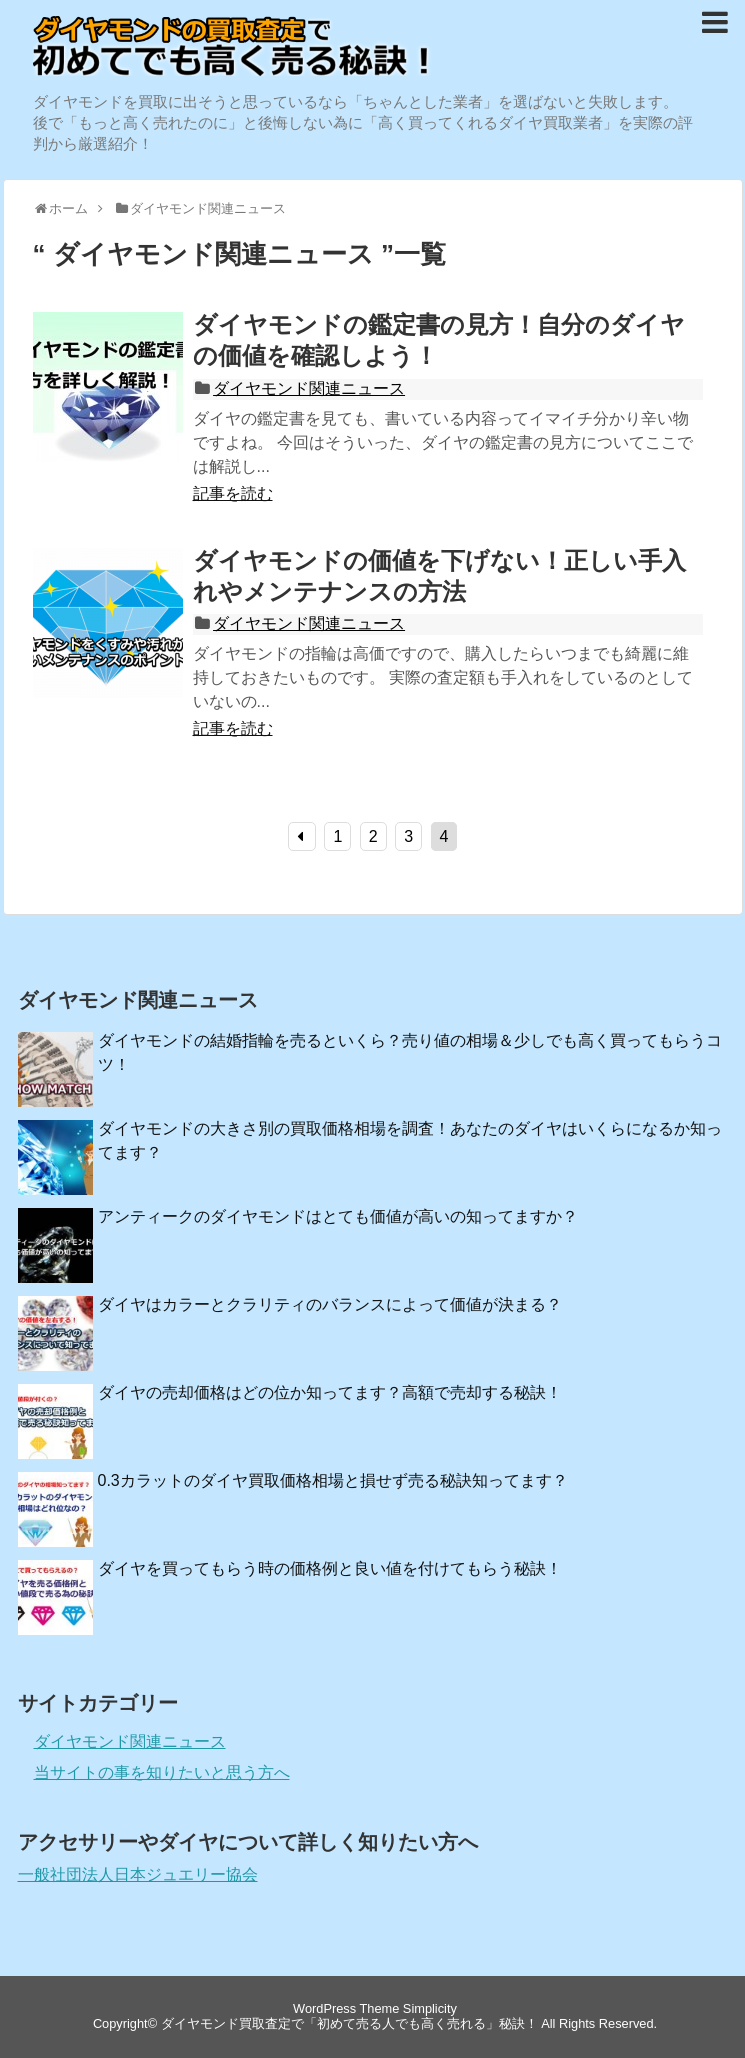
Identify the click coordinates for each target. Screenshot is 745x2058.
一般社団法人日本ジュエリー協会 (138, 1874)
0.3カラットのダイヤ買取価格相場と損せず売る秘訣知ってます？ (333, 1480)
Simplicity (430, 2008)
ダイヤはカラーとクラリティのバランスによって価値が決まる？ (330, 1304)
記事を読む (233, 493)
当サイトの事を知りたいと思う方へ (162, 1772)
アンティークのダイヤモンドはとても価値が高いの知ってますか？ (338, 1216)
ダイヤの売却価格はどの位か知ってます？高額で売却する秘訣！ (330, 1392)
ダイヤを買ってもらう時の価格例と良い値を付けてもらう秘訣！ (330, 1568)
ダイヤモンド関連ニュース (309, 388)
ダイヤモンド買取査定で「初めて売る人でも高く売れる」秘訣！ (349, 2023)
